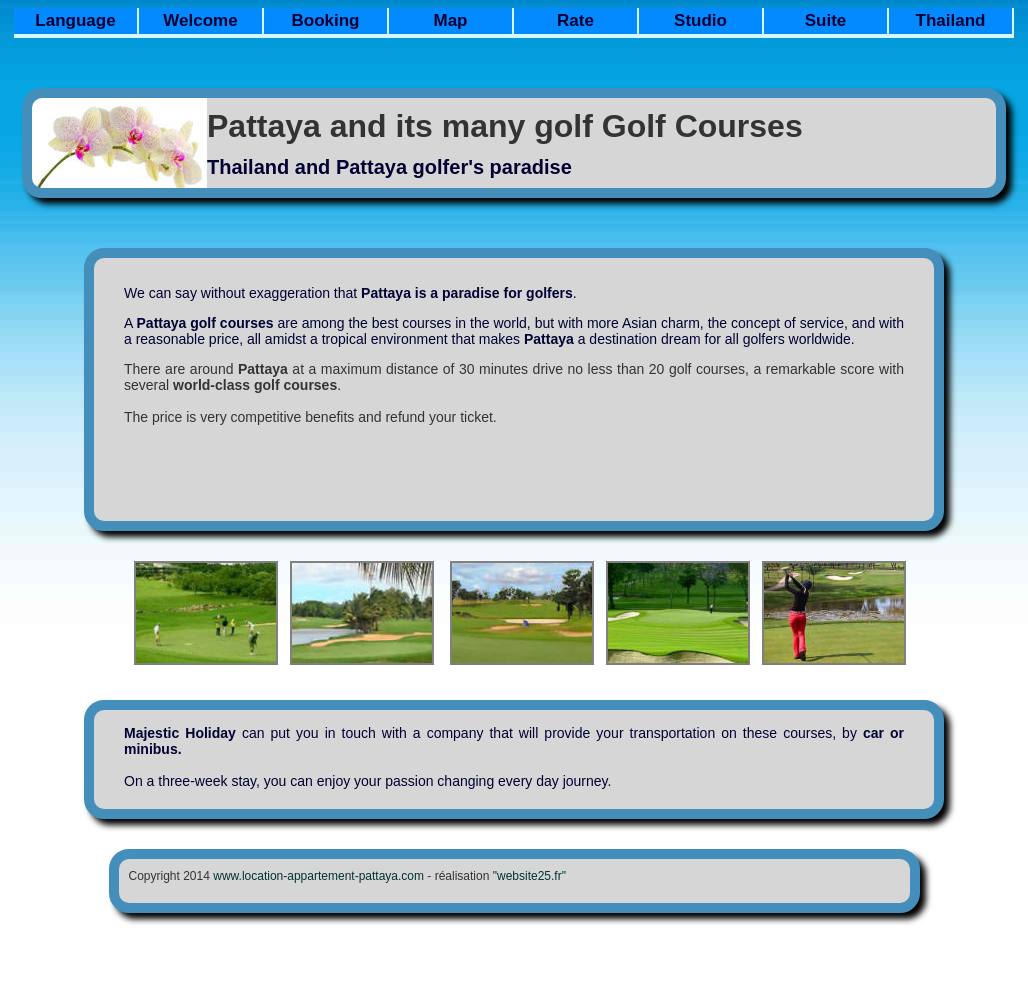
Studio (700, 20)
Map (451, 20)
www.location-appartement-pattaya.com (318, 876)
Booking (326, 20)
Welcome (200, 20)
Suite (826, 20)
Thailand (951, 20)
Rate (575, 20)
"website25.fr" (529, 876)
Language (75, 20)
